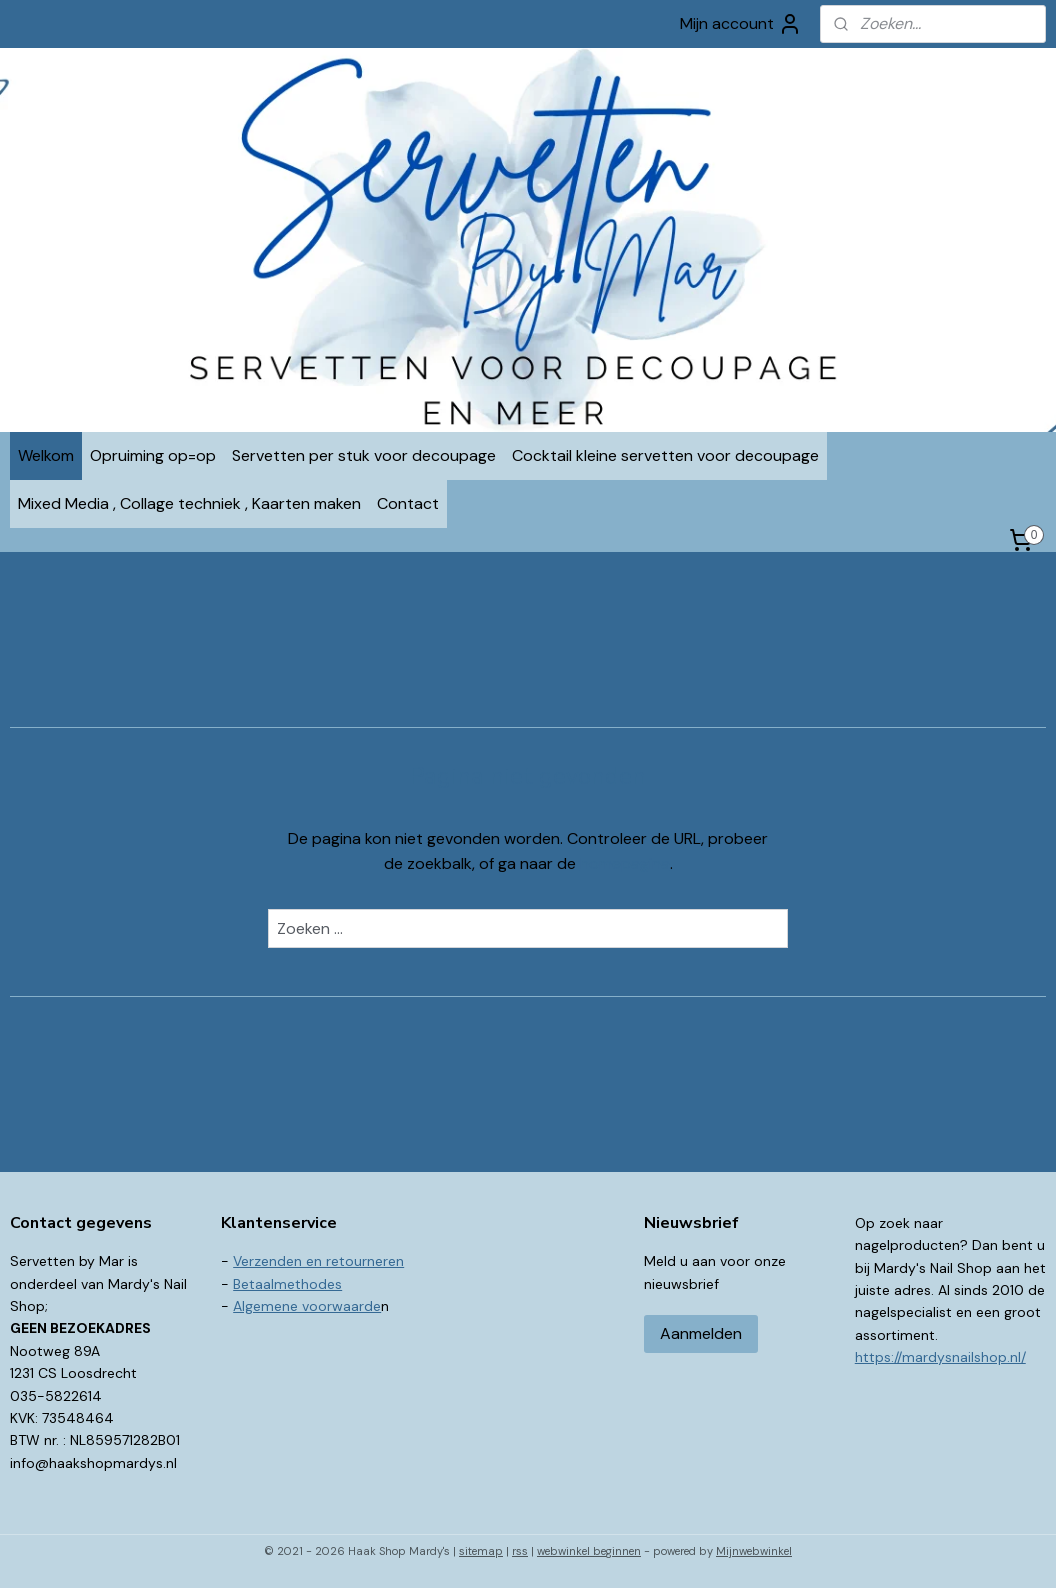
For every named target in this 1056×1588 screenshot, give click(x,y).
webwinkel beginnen (589, 1551)
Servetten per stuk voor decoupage (364, 455)
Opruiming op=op (153, 455)
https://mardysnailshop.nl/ (940, 1357)
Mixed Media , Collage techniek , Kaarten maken (189, 503)
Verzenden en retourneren (318, 1261)
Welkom (46, 455)
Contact (408, 503)
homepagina (625, 863)
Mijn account (741, 24)
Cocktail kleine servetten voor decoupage (665, 455)
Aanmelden (701, 1333)
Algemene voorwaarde (307, 1306)
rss (520, 1551)
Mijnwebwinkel (754, 1551)
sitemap (481, 1551)
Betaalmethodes (287, 1284)
